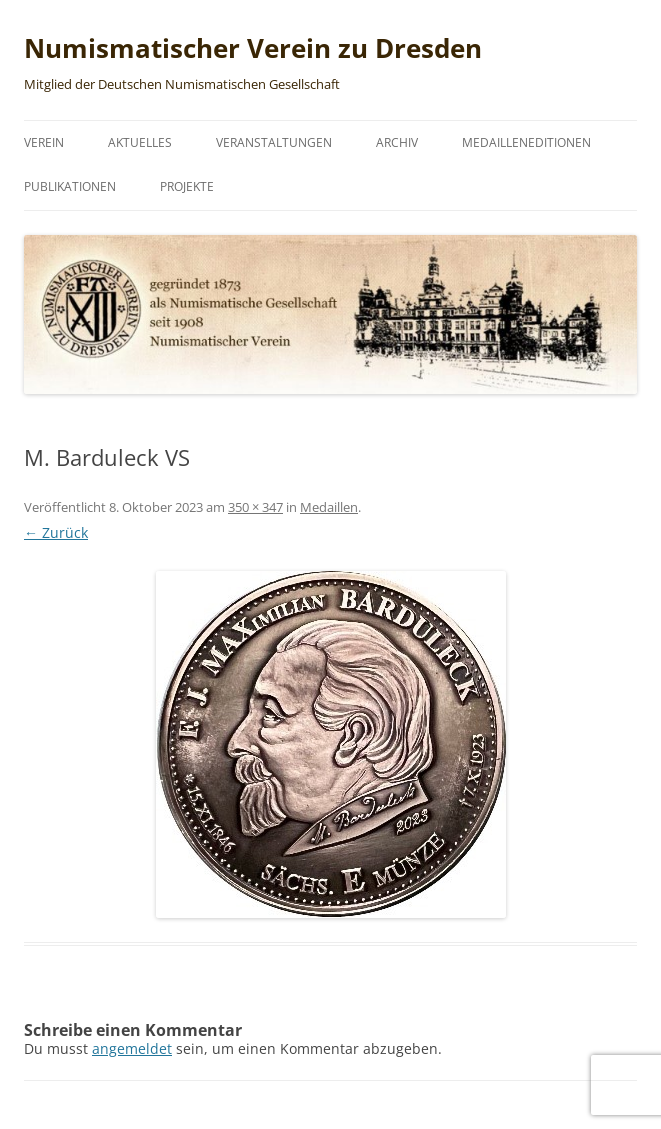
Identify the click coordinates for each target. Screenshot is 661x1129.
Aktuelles (140, 142)
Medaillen (329, 507)
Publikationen (70, 186)
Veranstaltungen (274, 142)
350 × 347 (255, 507)
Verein (44, 142)
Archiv (397, 142)
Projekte (187, 186)
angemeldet (132, 1048)
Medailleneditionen (526, 142)
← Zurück (56, 532)
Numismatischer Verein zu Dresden (253, 48)
